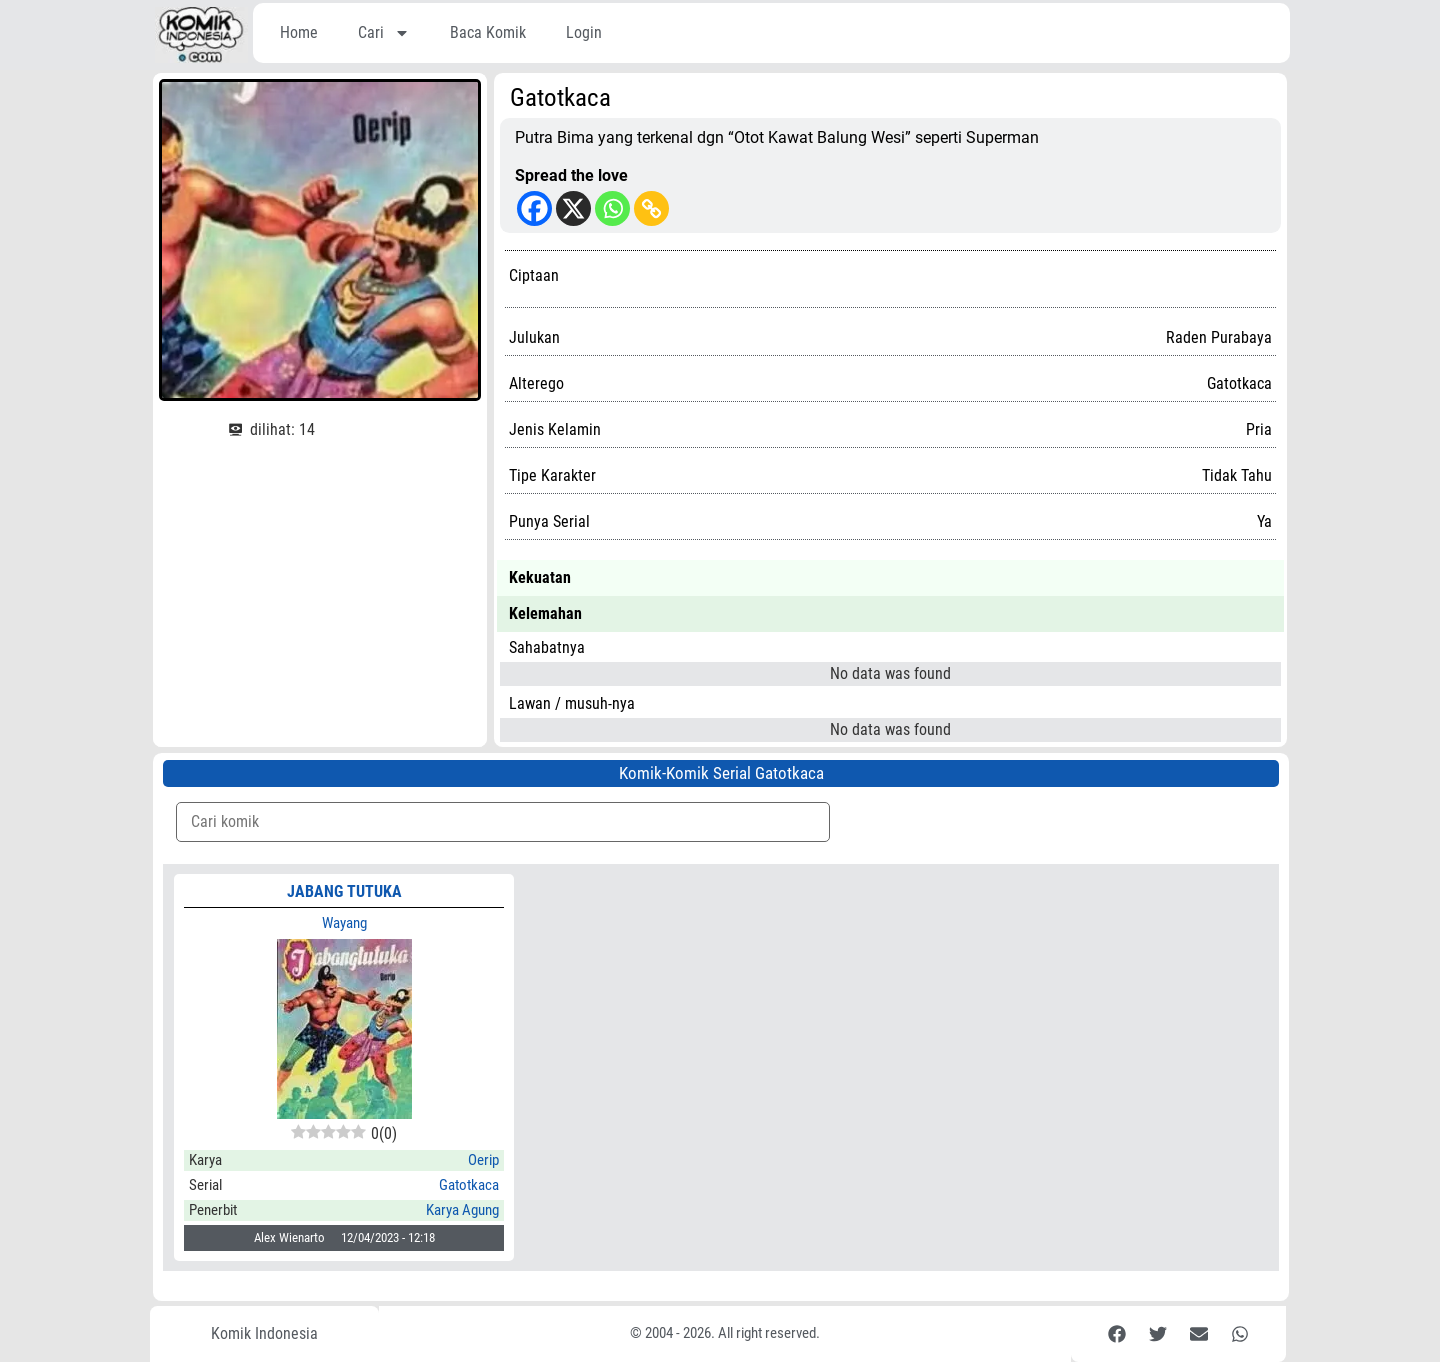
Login (584, 32)
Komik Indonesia (264, 1333)
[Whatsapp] (612, 208)
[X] (573, 208)
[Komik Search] (503, 822)
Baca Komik (488, 32)
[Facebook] (534, 208)
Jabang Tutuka (344, 891)
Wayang (344, 923)
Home (299, 32)
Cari (384, 33)
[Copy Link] (651, 208)
